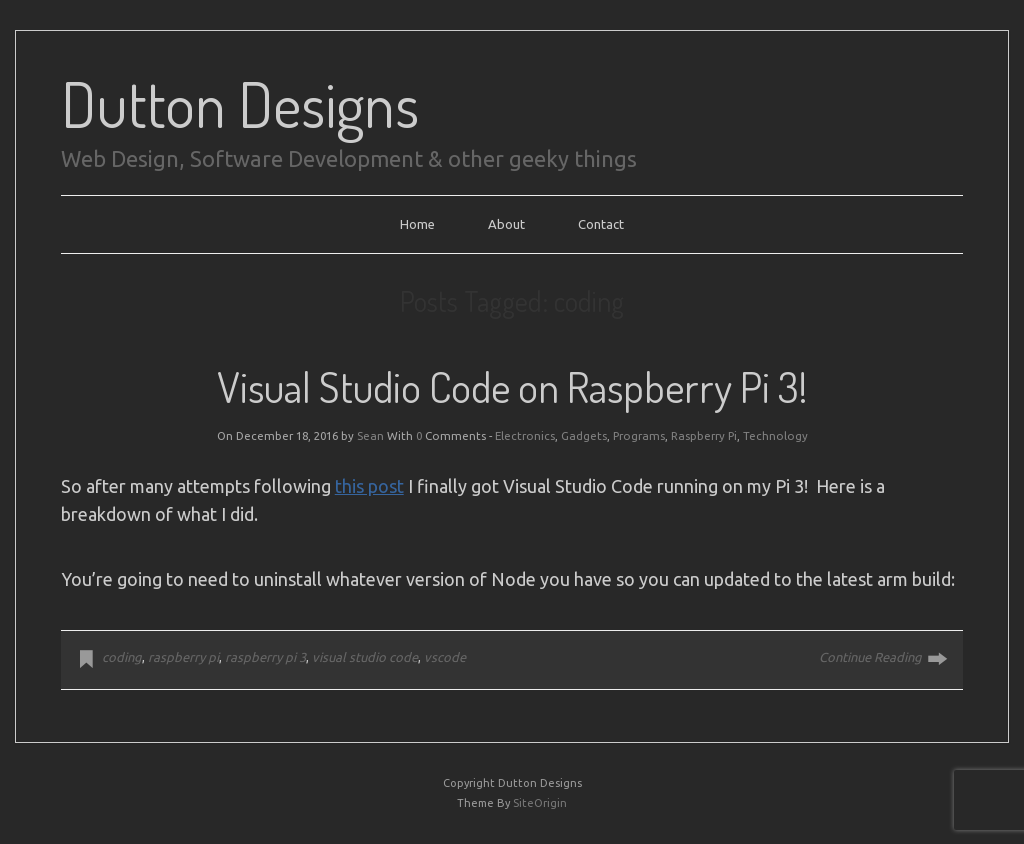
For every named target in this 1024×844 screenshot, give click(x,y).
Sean (370, 435)
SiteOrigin (540, 803)
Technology (775, 435)
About (506, 224)
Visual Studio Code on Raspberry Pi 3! (512, 386)
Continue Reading (870, 657)
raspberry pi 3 (265, 657)
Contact (601, 224)
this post (369, 486)
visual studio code (365, 657)
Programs (639, 435)
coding (122, 657)
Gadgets (584, 435)
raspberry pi (183, 657)
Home (417, 224)
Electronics (525, 435)
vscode (445, 657)
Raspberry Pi (704, 435)
